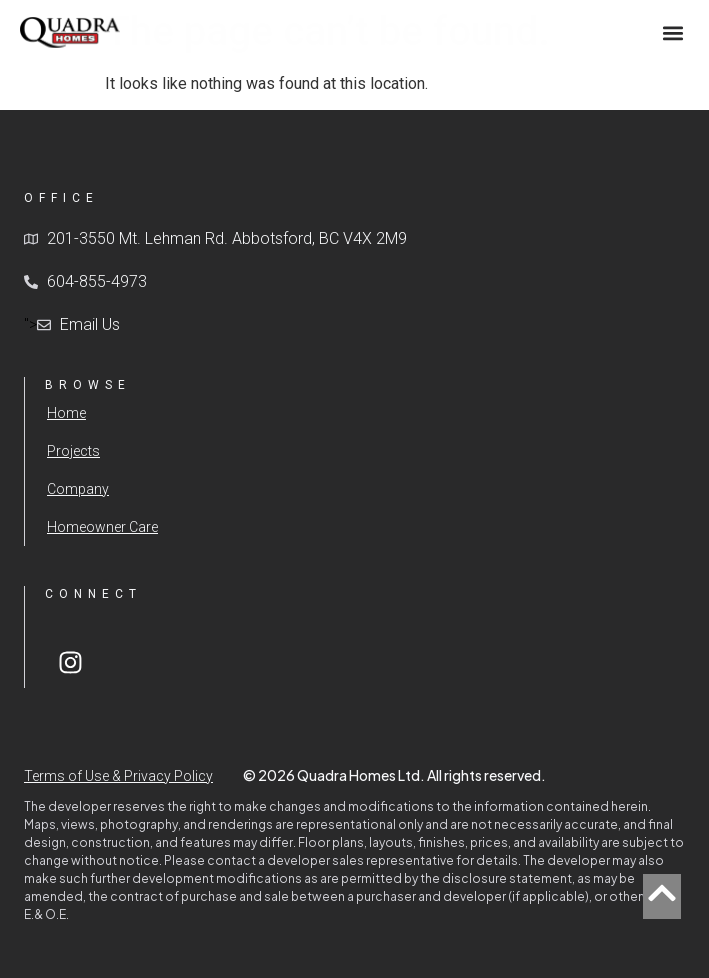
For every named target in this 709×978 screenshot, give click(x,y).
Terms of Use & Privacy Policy (118, 776)
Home (66, 413)
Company (78, 489)
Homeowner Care (102, 527)
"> (72, 325)
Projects (73, 451)
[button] (672, 32)
